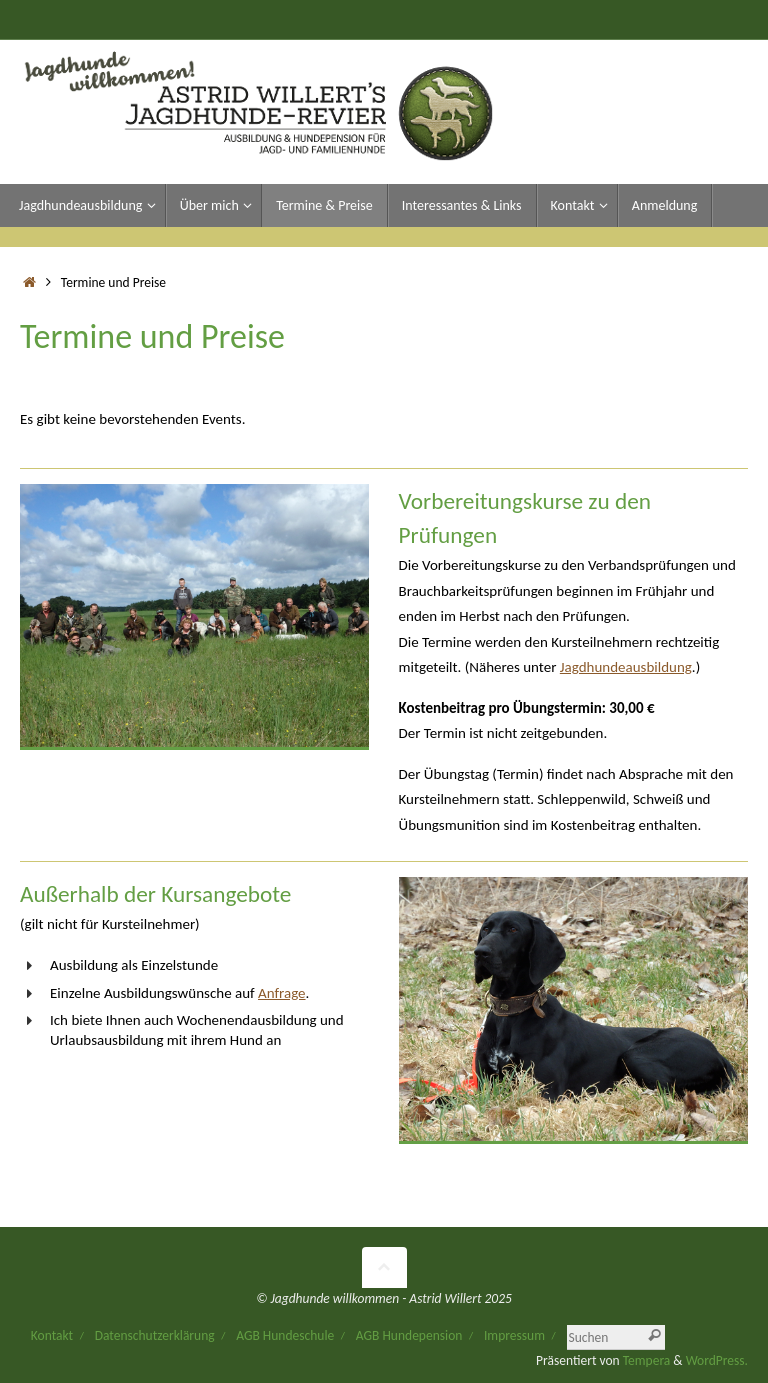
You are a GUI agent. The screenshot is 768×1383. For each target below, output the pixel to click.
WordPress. (717, 1360)
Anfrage (282, 993)
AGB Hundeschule (285, 1335)
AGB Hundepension (409, 1335)
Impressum (514, 1335)
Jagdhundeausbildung (626, 667)
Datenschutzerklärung (155, 1335)
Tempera (647, 1360)
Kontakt (52, 1335)
